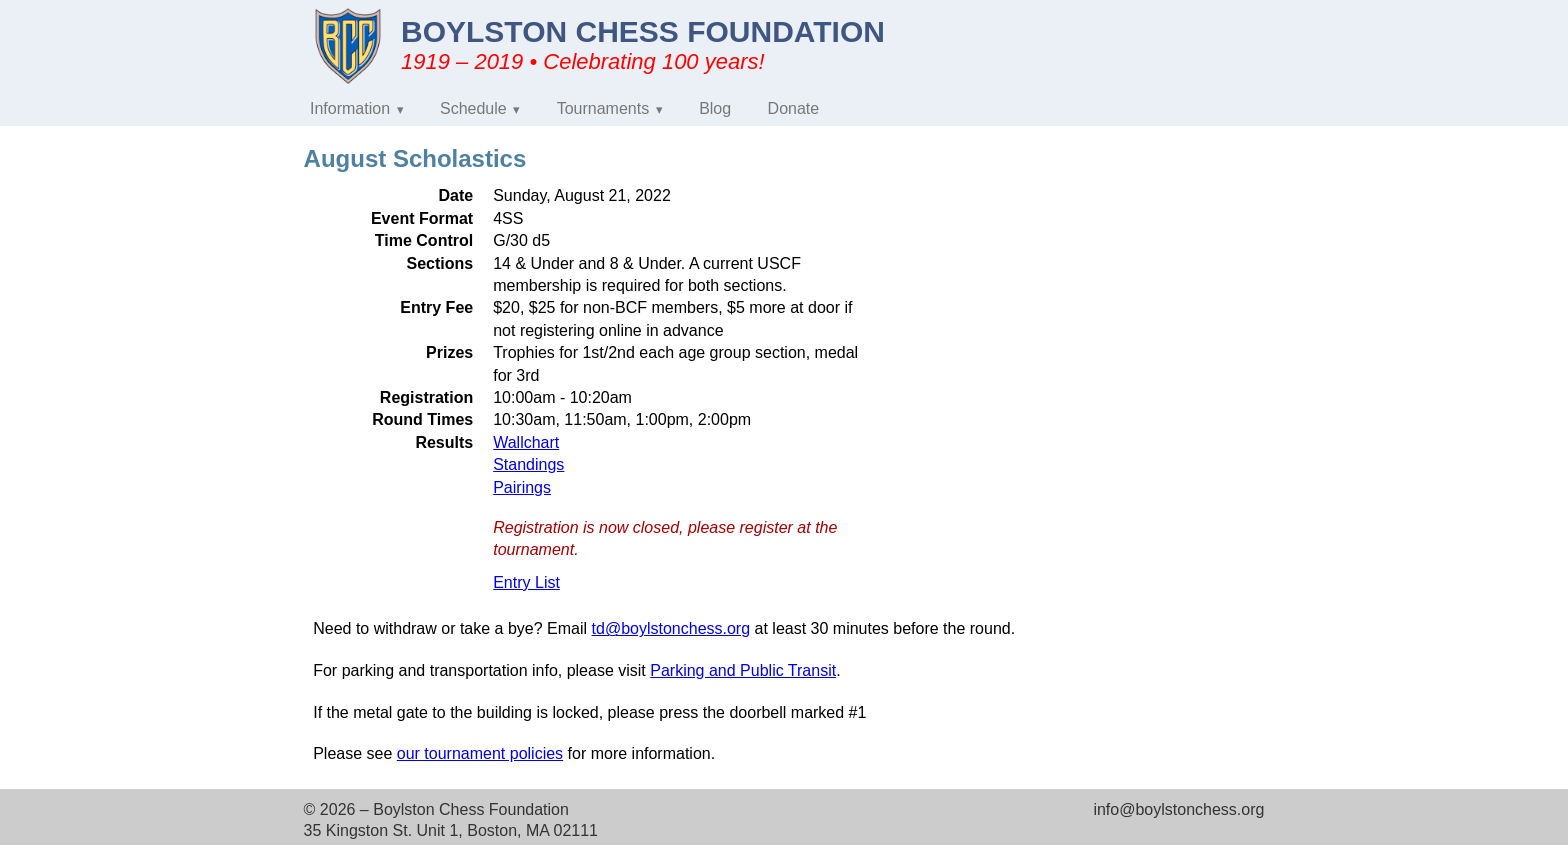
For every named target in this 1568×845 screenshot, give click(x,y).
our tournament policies (480, 753)
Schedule (473, 108)
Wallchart (526, 442)
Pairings (522, 487)
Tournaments (603, 108)
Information (350, 108)
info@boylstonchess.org (1178, 809)
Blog (715, 108)
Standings (528, 464)
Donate (794, 108)
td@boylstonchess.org (671, 628)
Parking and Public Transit (743, 670)
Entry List (526, 582)
